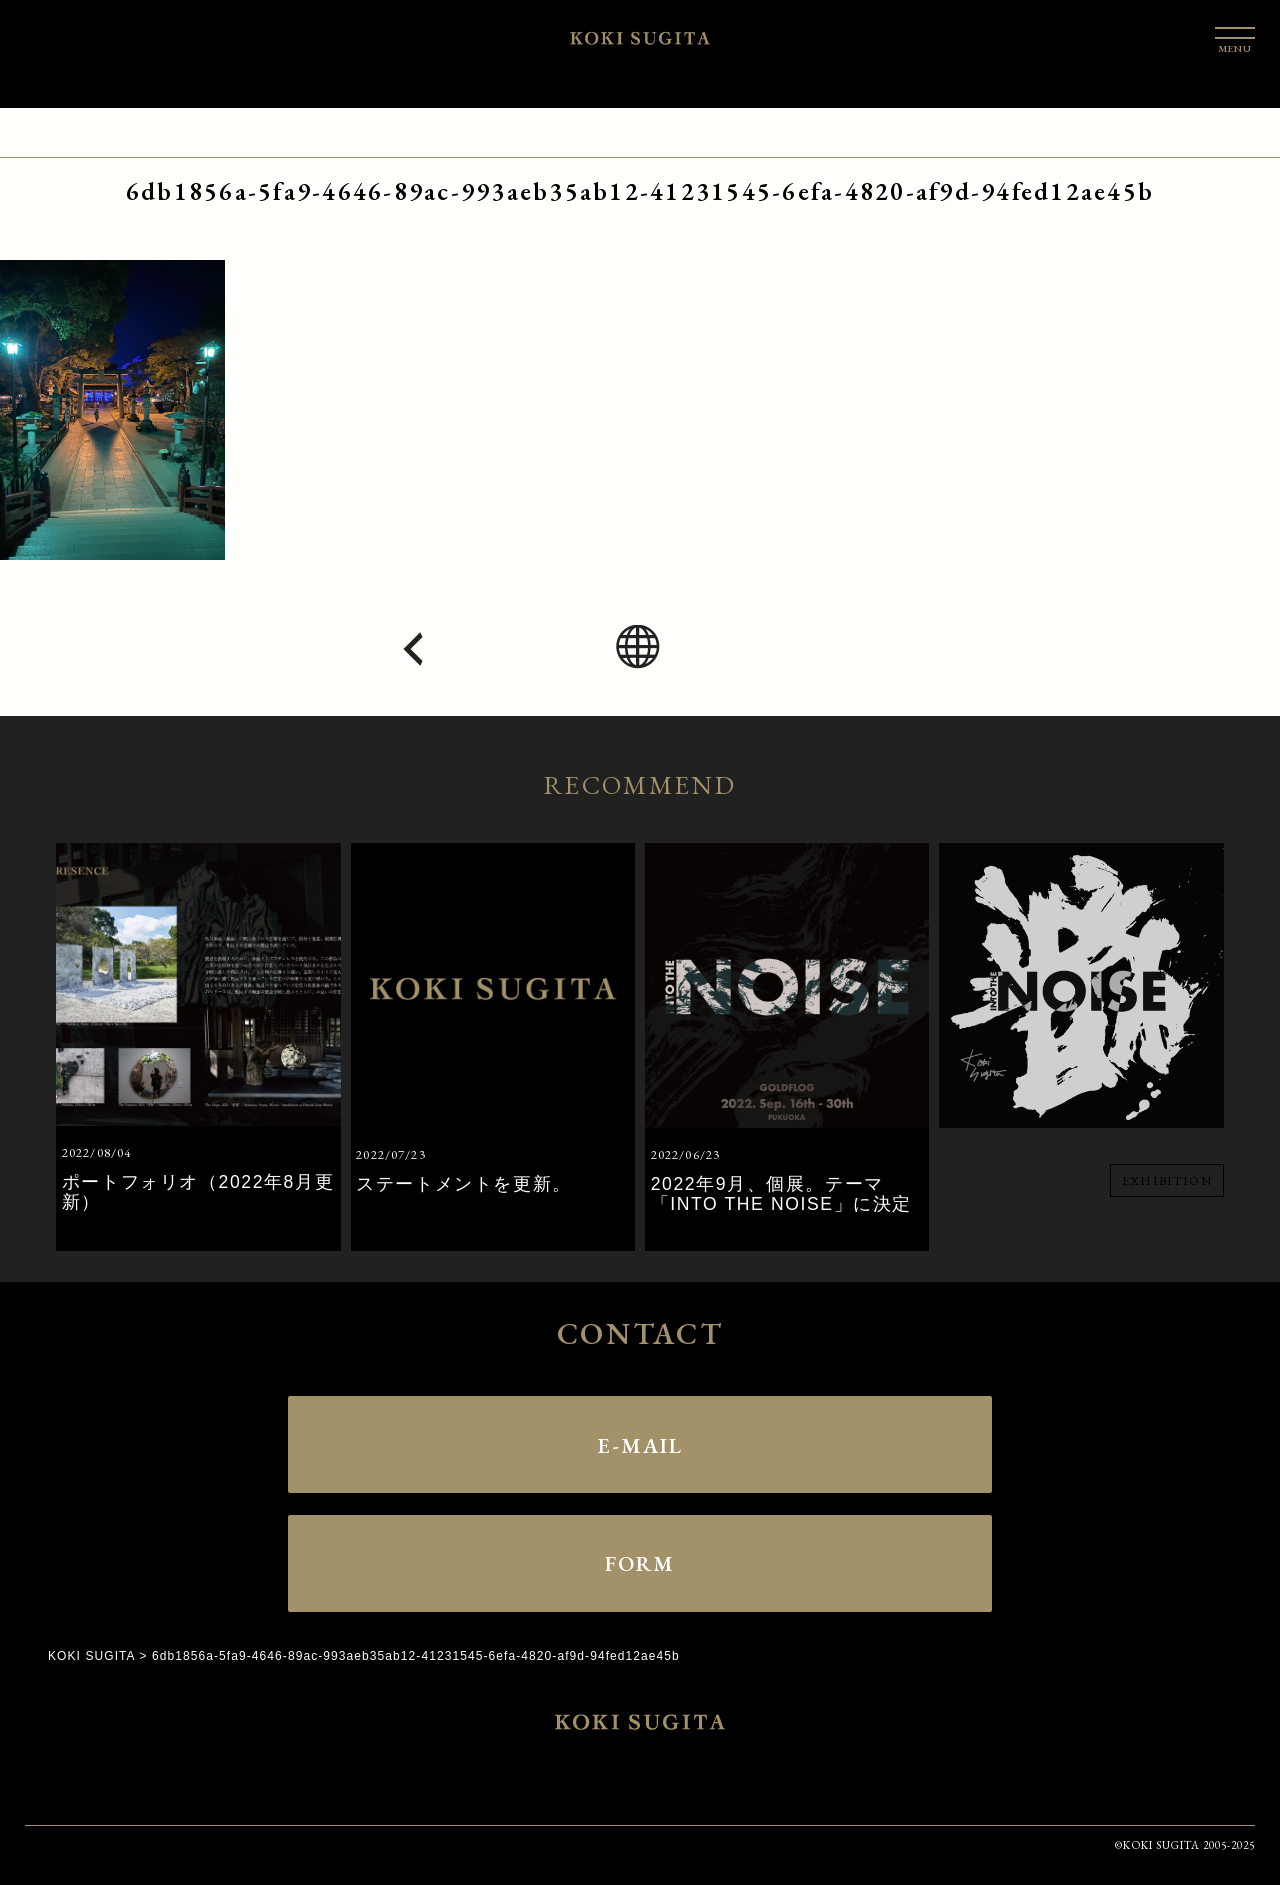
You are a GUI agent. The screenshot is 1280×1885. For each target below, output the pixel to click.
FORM (640, 1563)
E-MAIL (640, 1444)
